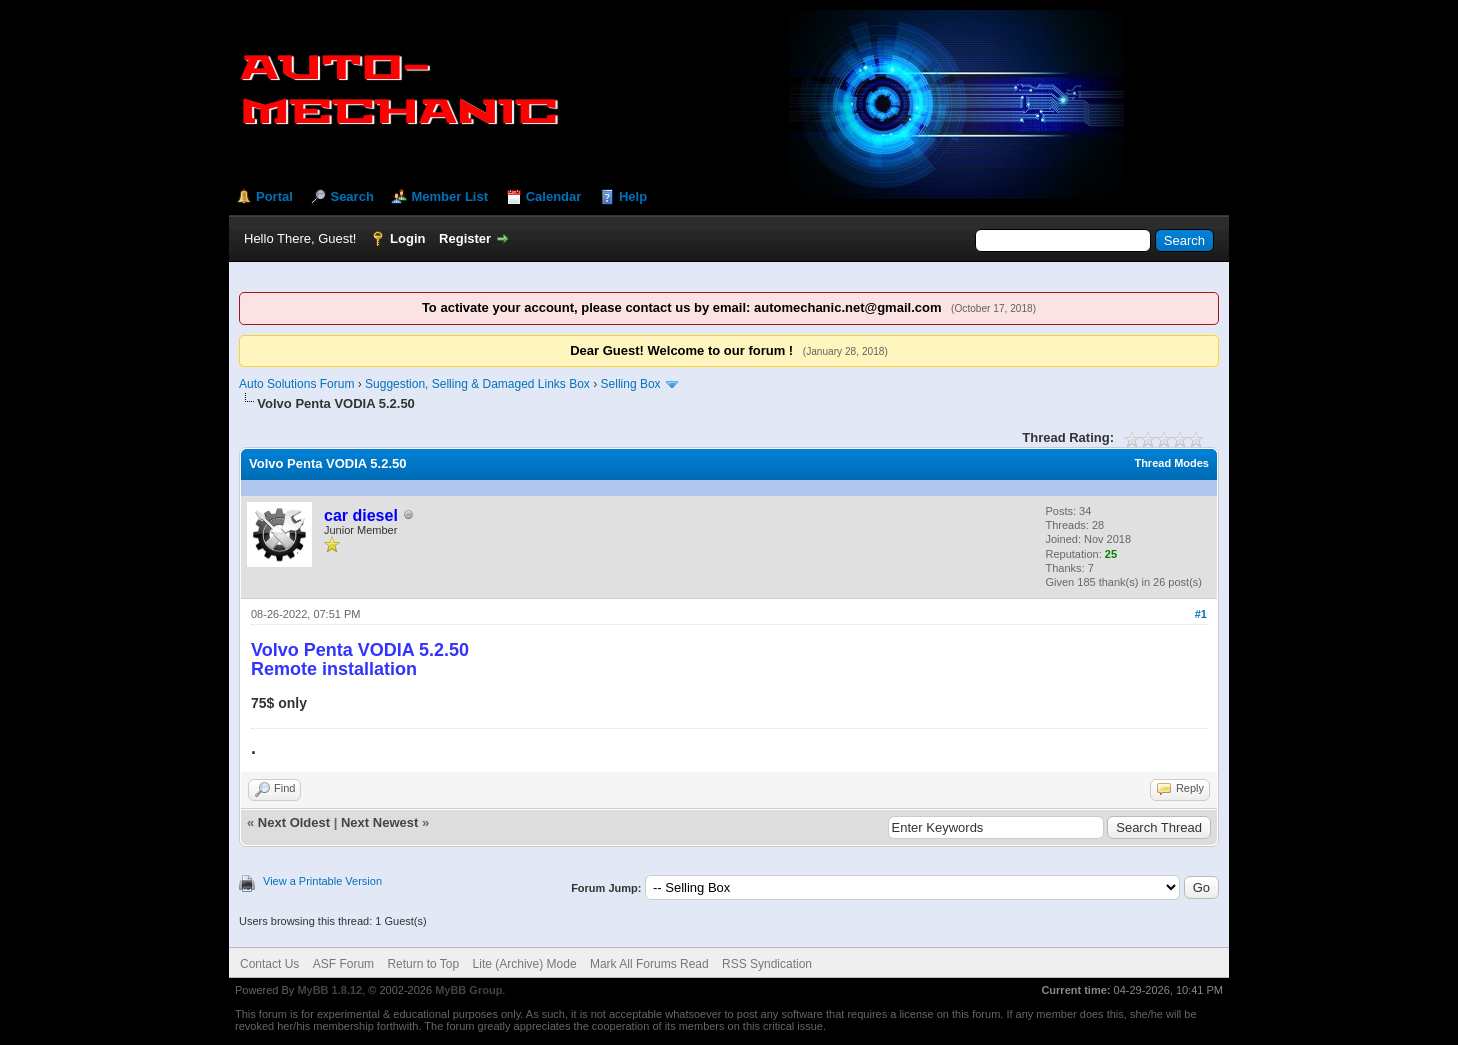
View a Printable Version (322, 881)
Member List (449, 196)
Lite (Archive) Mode (525, 964)
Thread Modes (1171, 463)
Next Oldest (294, 822)
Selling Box (631, 384)
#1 (1201, 614)
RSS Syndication (767, 964)
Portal (274, 196)
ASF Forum (343, 964)
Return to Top (423, 964)
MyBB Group (468, 990)
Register (465, 238)
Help (633, 196)
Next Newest (379, 822)
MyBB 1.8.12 (329, 990)
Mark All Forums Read (649, 964)
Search (351, 196)
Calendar (554, 196)
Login (407, 238)
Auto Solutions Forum (296, 384)
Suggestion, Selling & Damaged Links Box (477, 384)
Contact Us (269, 964)
